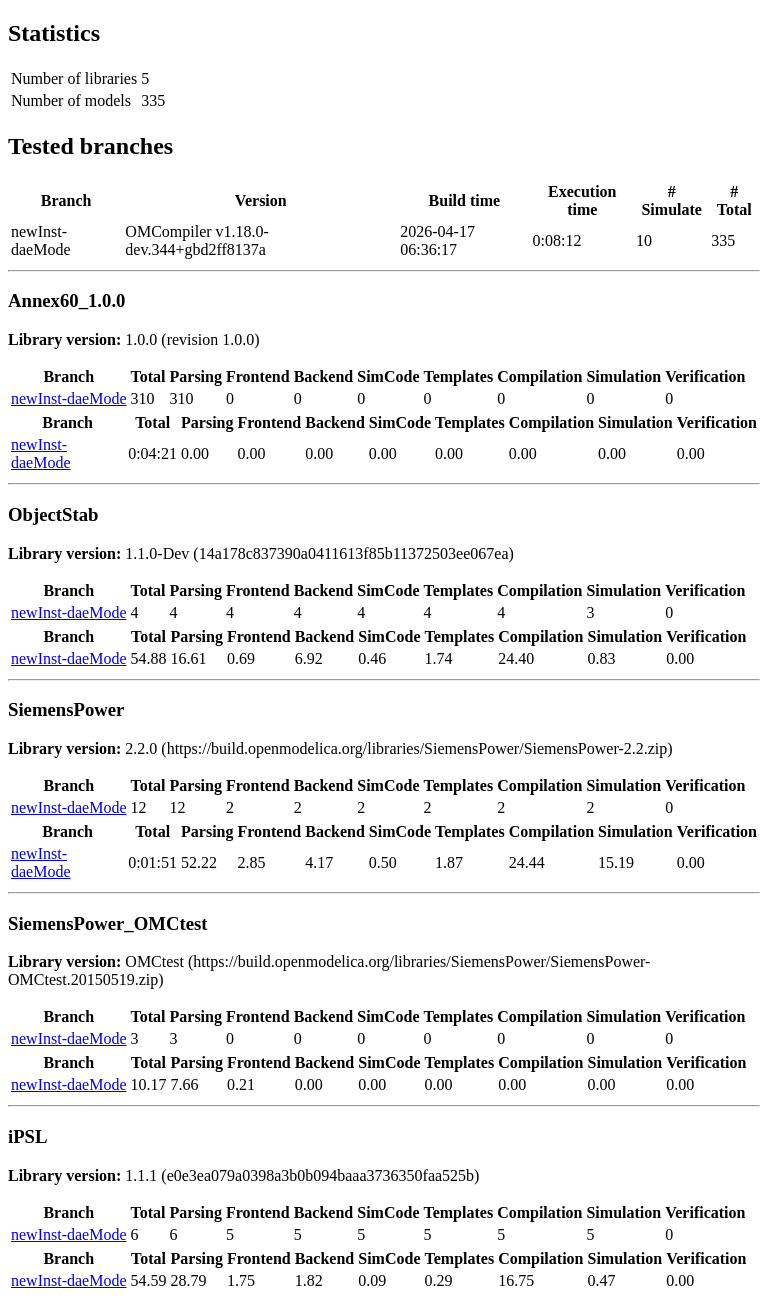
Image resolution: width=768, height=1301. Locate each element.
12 (139, 807)
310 (143, 398)
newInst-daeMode (69, 398)
